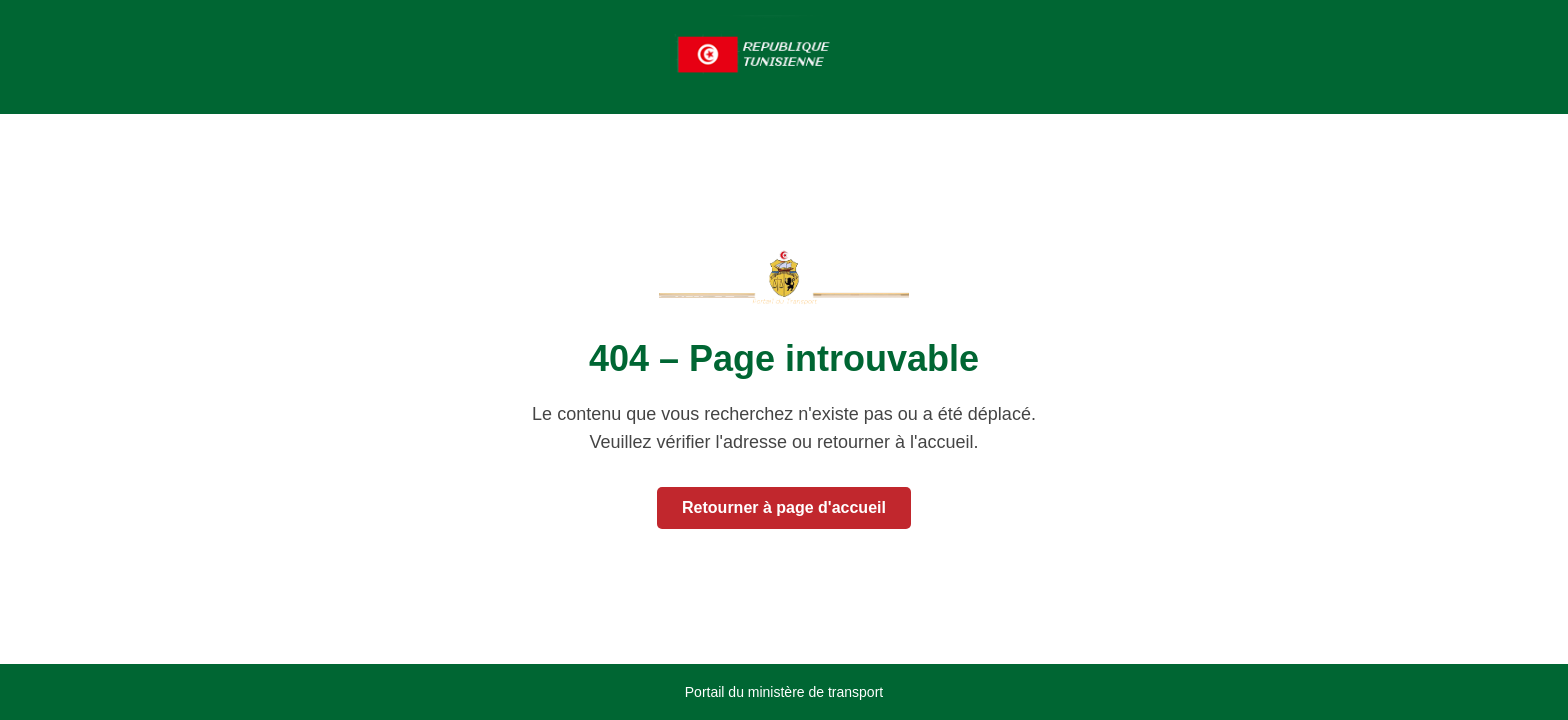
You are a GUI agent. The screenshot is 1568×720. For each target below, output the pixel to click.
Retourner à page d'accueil (784, 507)
